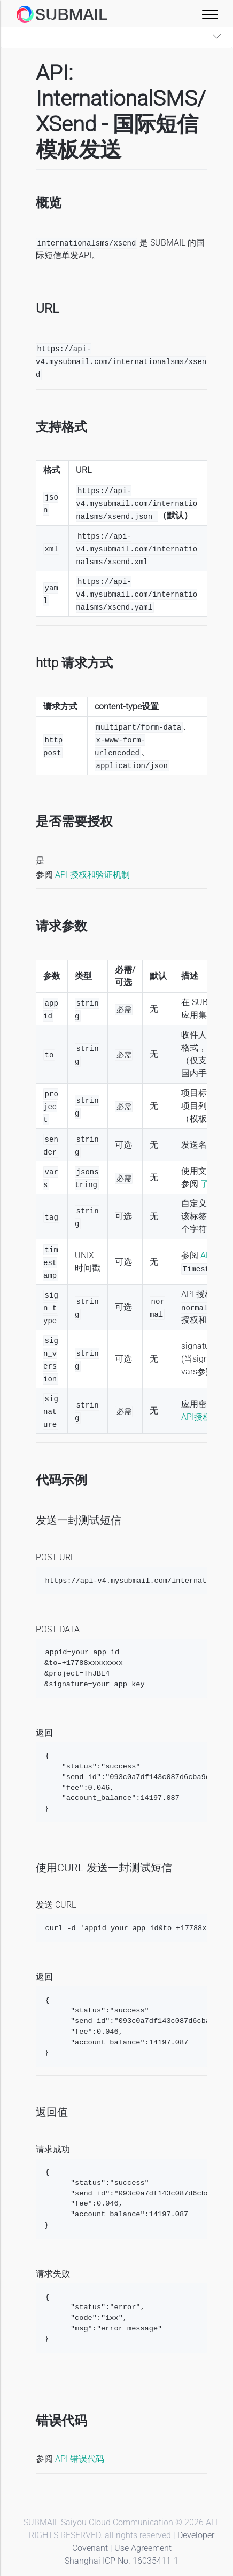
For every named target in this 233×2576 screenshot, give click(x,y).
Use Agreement (143, 2548)
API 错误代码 (79, 2459)
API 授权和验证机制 (92, 875)
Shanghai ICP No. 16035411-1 (121, 2561)
